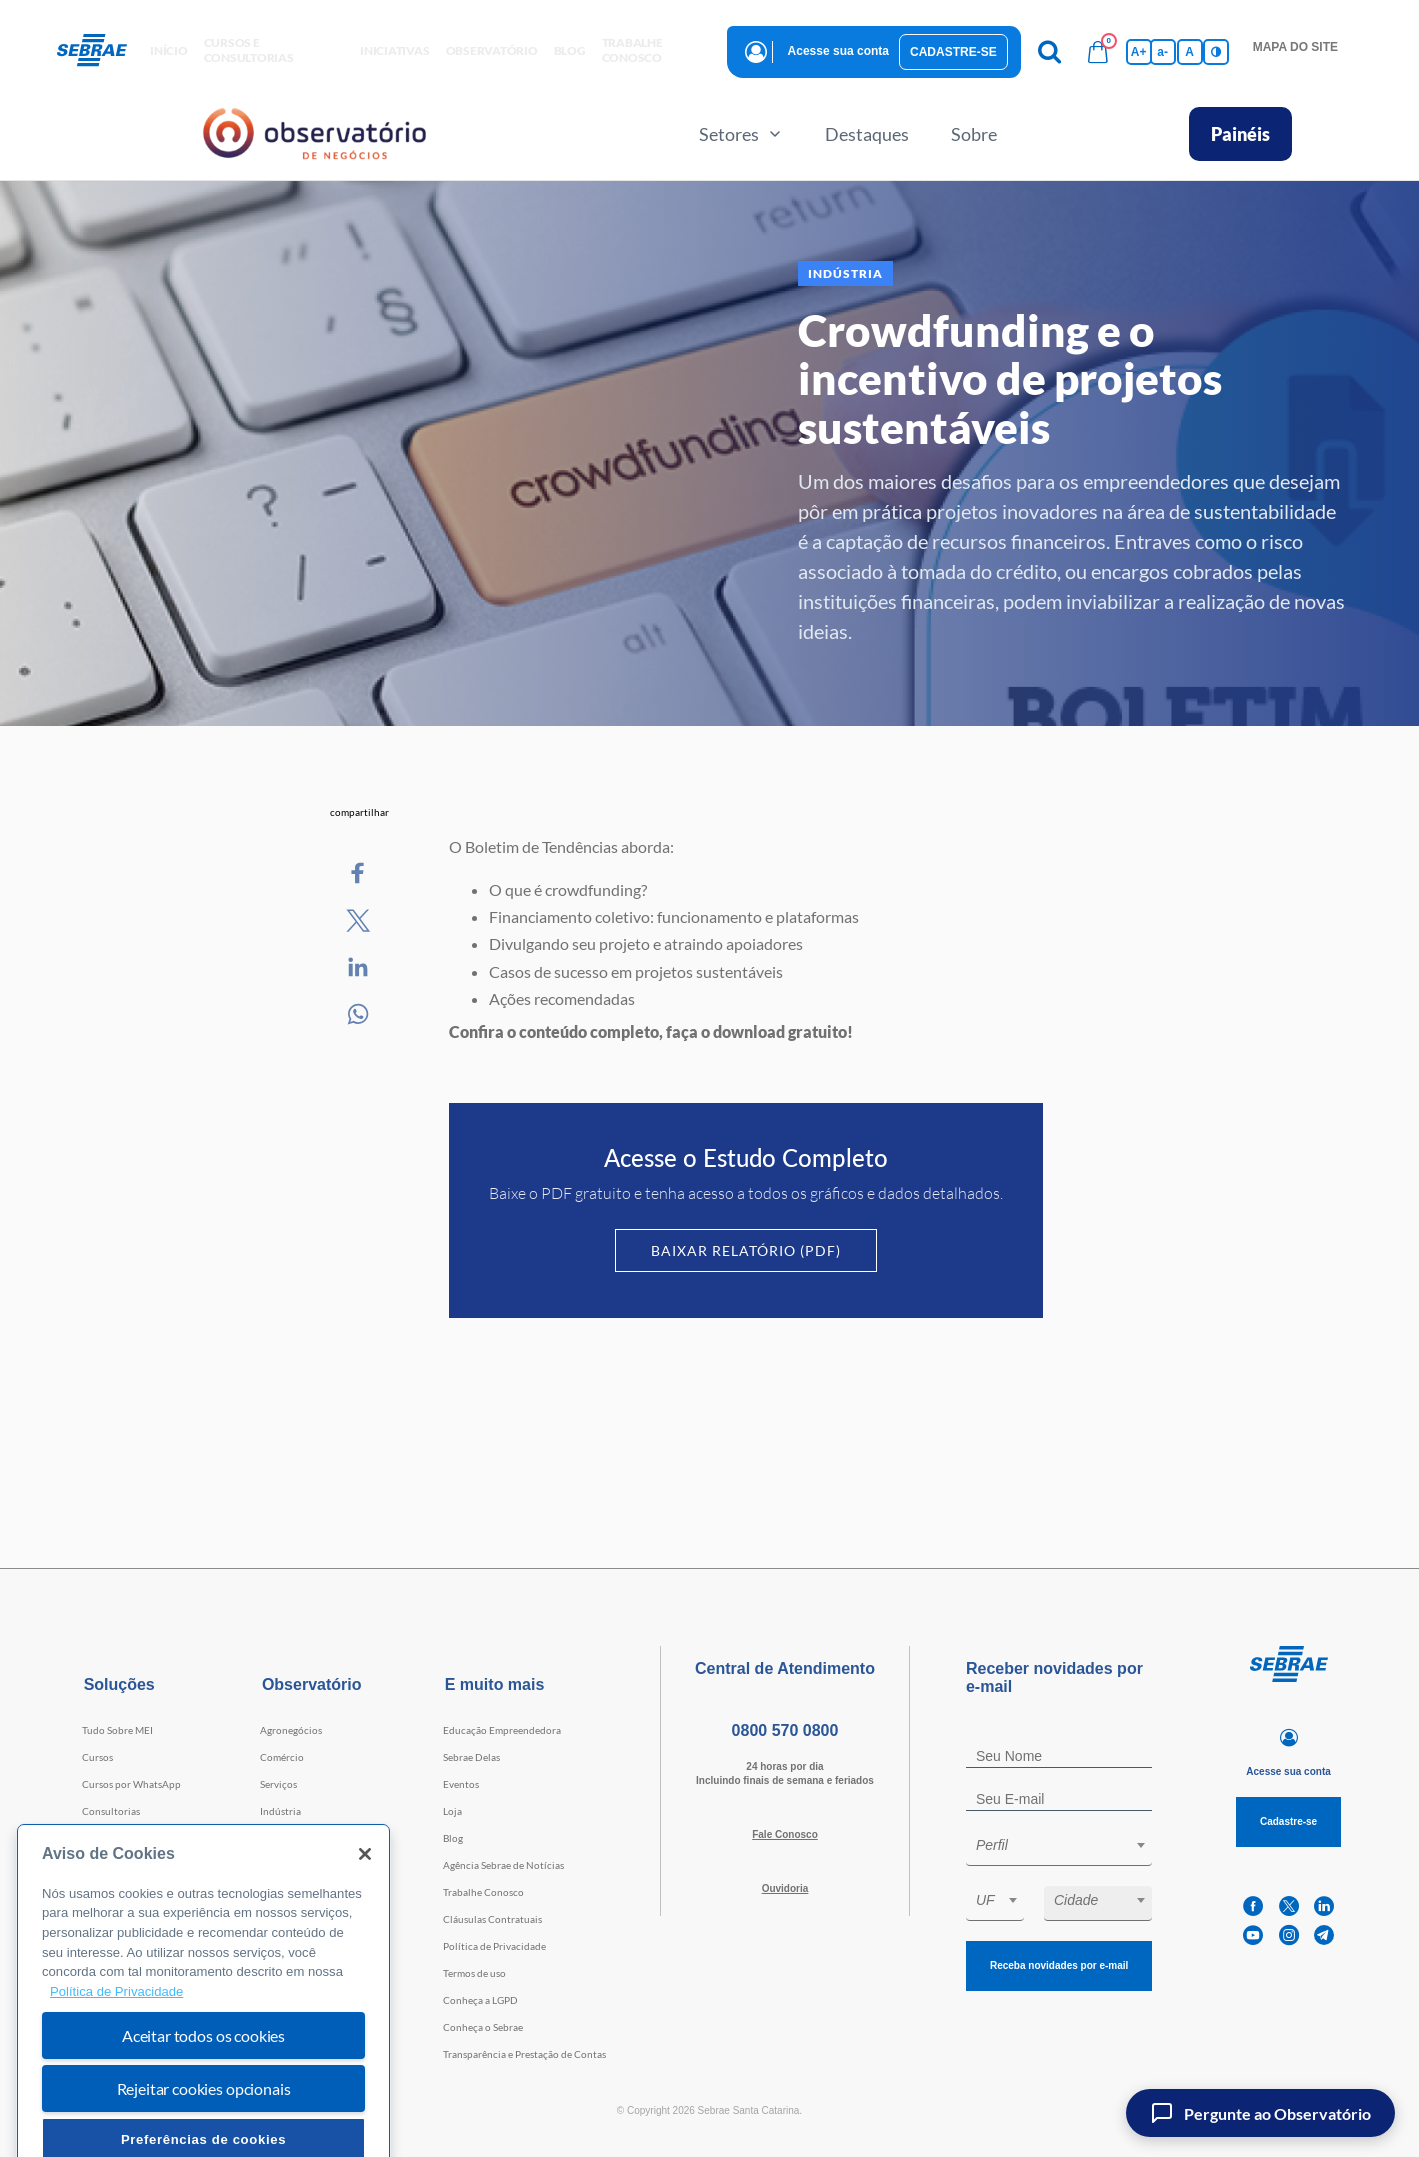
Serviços (278, 1784)
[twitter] (1289, 1906)
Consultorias (111, 1811)
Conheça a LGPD (480, 2000)
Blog (453, 1838)
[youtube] (1253, 1935)
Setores (741, 134)
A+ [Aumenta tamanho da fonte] (1139, 52)
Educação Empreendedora (502, 1730)
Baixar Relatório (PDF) (746, 1250)
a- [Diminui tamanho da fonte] (1162, 52)
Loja (452, 1811)
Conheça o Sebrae (483, 2027)
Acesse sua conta (838, 51)
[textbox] (1069, 1845)
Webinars (103, 1865)
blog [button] (570, 50)
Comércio (282, 1757)
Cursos (97, 1757)
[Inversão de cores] (1216, 52)
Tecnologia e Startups (308, 1838)
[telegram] (1324, 1935)
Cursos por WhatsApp (131, 1784)
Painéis (1240, 134)
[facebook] (1253, 1906)
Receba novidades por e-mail (1059, 1965)
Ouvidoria (785, 1888)
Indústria (280, 1811)
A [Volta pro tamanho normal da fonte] (1189, 52)
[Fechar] (365, 1901)
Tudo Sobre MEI (117, 1730)
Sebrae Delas (471, 1757)
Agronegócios (291, 1730)
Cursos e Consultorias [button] (249, 50)
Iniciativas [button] (394, 50)
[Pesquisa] (1050, 52)
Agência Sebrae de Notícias (503, 1865)
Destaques (867, 134)
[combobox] (1059, 1848)
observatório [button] (492, 50)
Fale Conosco (785, 1834)
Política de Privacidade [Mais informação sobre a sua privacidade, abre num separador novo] (116, 2038)
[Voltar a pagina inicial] (99, 51)
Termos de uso (474, 1973)
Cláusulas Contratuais (492, 1919)
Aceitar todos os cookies (203, 2082)
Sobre (974, 134)
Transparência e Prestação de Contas (524, 2054)
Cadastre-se (953, 52)
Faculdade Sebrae (121, 1838)
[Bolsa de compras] (1098, 52)
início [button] (169, 50)
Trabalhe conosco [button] (632, 50)
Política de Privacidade (494, 1946)
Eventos (461, 1784)
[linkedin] (1324, 1906)
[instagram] (1289, 1935)
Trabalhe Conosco (483, 1892)
